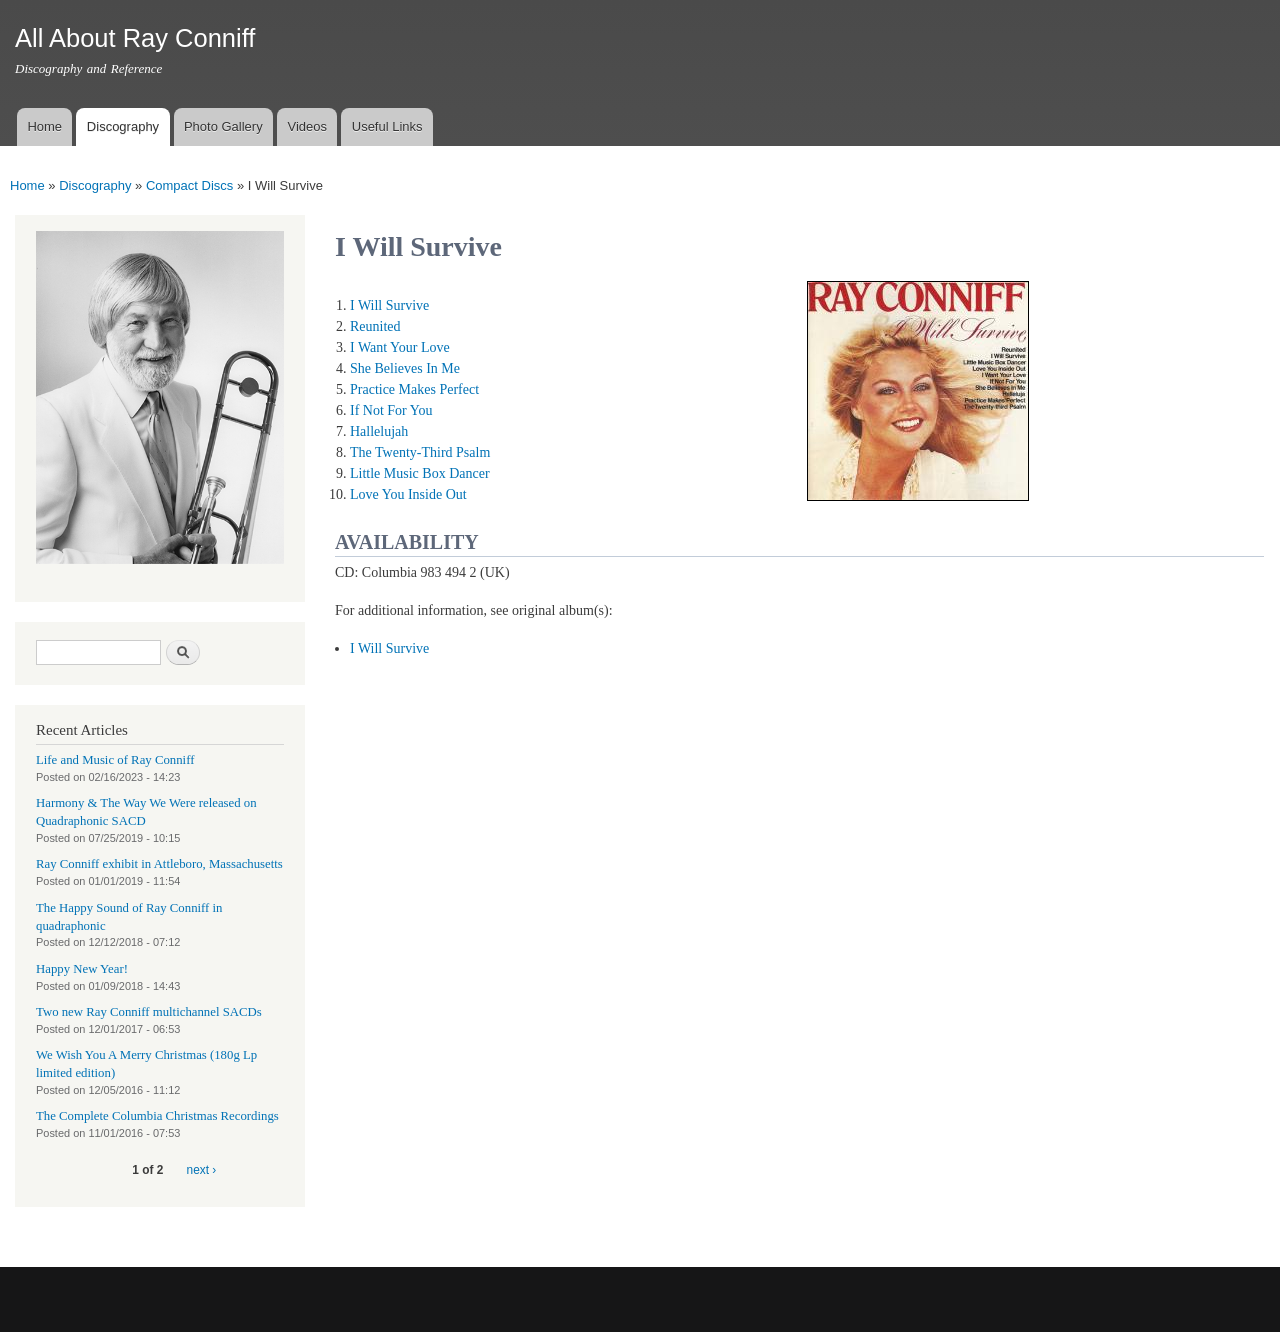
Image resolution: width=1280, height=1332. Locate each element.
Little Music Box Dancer (420, 473)
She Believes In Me (405, 368)
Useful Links (387, 126)
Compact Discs (189, 185)
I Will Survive (389, 305)
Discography (123, 126)
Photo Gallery (223, 126)
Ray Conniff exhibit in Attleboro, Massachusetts (159, 864)
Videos (307, 126)
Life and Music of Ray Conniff (115, 760)
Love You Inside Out (408, 494)
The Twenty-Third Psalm (420, 452)
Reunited (375, 326)
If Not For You (391, 410)
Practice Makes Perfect (414, 389)
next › (202, 1170)
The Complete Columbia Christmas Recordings (157, 1116)
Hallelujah (379, 431)
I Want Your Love (400, 347)
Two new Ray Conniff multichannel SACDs (149, 1012)
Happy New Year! (82, 969)
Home (44, 126)
